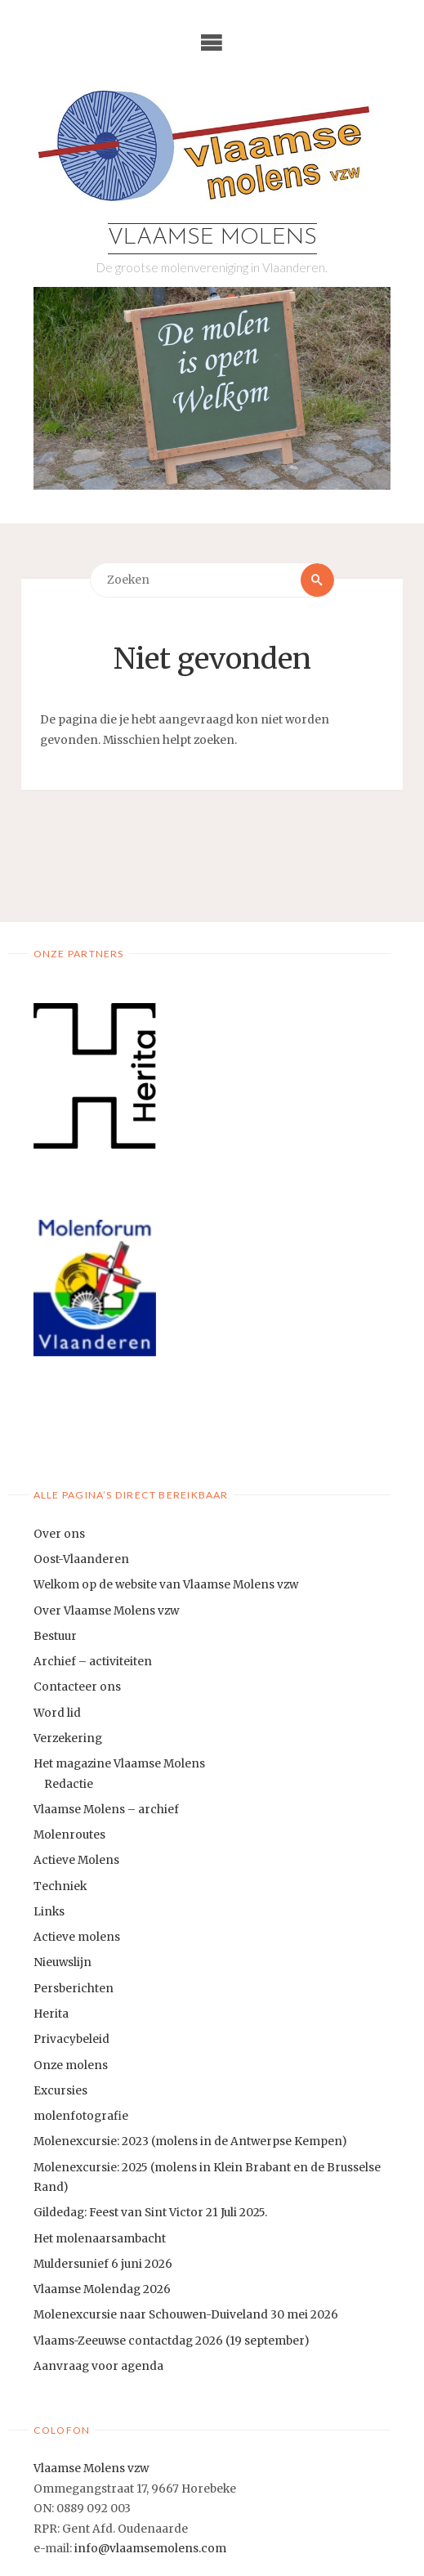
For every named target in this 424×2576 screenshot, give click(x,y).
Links (49, 1912)
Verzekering (67, 1738)
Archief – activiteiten (92, 1662)
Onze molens (70, 2065)
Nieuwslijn (62, 1962)
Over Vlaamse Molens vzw (106, 1611)
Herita (51, 2014)
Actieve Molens (76, 1860)
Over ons (59, 1534)
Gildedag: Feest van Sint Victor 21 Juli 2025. (150, 2213)
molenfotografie (80, 2116)
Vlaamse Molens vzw (91, 2468)
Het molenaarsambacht (99, 2239)
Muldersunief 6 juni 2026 (102, 2264)
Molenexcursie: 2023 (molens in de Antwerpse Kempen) (189, 2141)
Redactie (68, 1784)
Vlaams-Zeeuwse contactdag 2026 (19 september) (171, 2341)
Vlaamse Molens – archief (106, 1810)
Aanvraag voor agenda (98, 2366)
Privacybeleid (71, 2039)
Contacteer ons (77, 1687)
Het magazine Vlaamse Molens (119, 1764)
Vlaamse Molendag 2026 (102, 2289)
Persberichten (73, 1989)
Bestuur (55, 1636)
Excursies (60, 2091)
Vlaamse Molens (212, 238)
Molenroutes (69, 1835)
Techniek (60, 1886)
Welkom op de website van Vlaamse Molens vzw (165, 1585)
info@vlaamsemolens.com (150, 2549)
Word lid (57, 1713)
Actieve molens (76, 1937)
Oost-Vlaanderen (81, 1559)
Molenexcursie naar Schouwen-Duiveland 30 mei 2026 (185, 2315)
